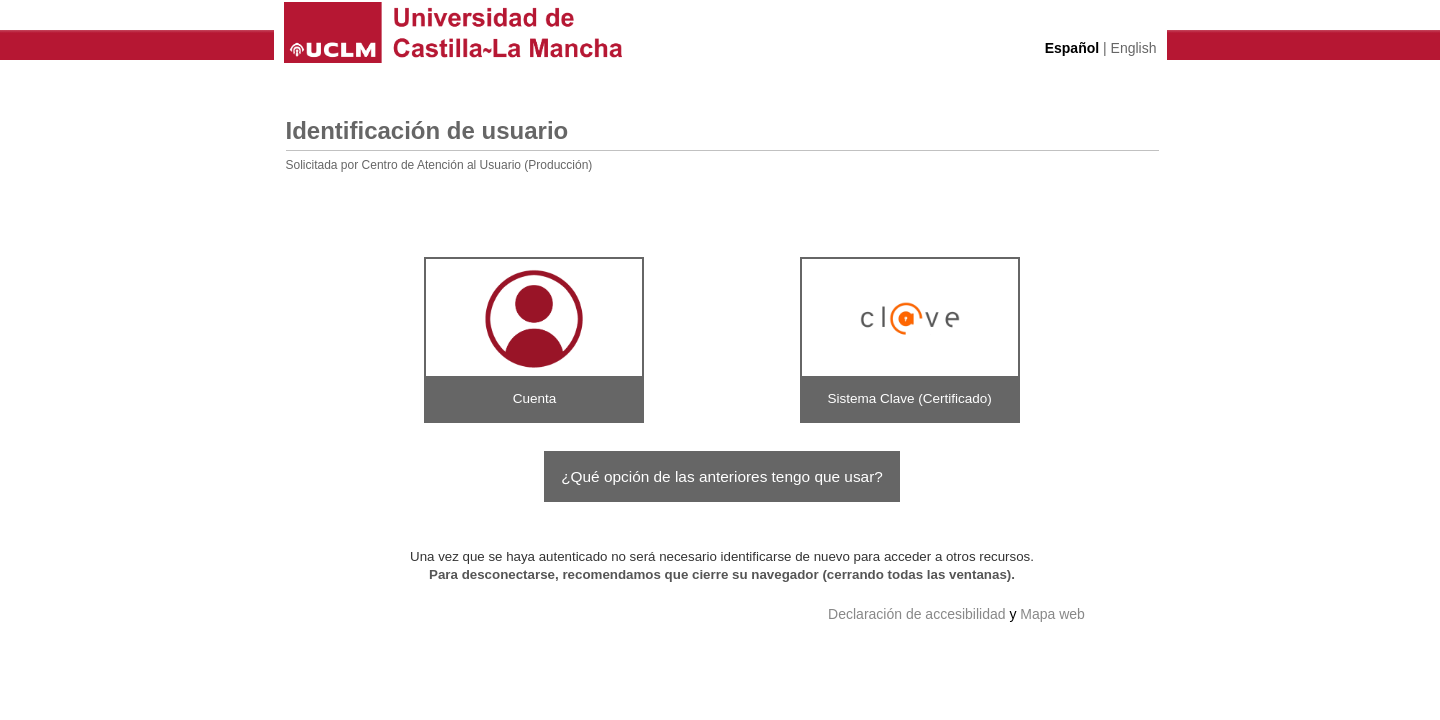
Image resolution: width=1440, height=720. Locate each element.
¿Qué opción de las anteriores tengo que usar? (722, 476)
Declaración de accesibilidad (916, 614)
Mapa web (1052, 614)
